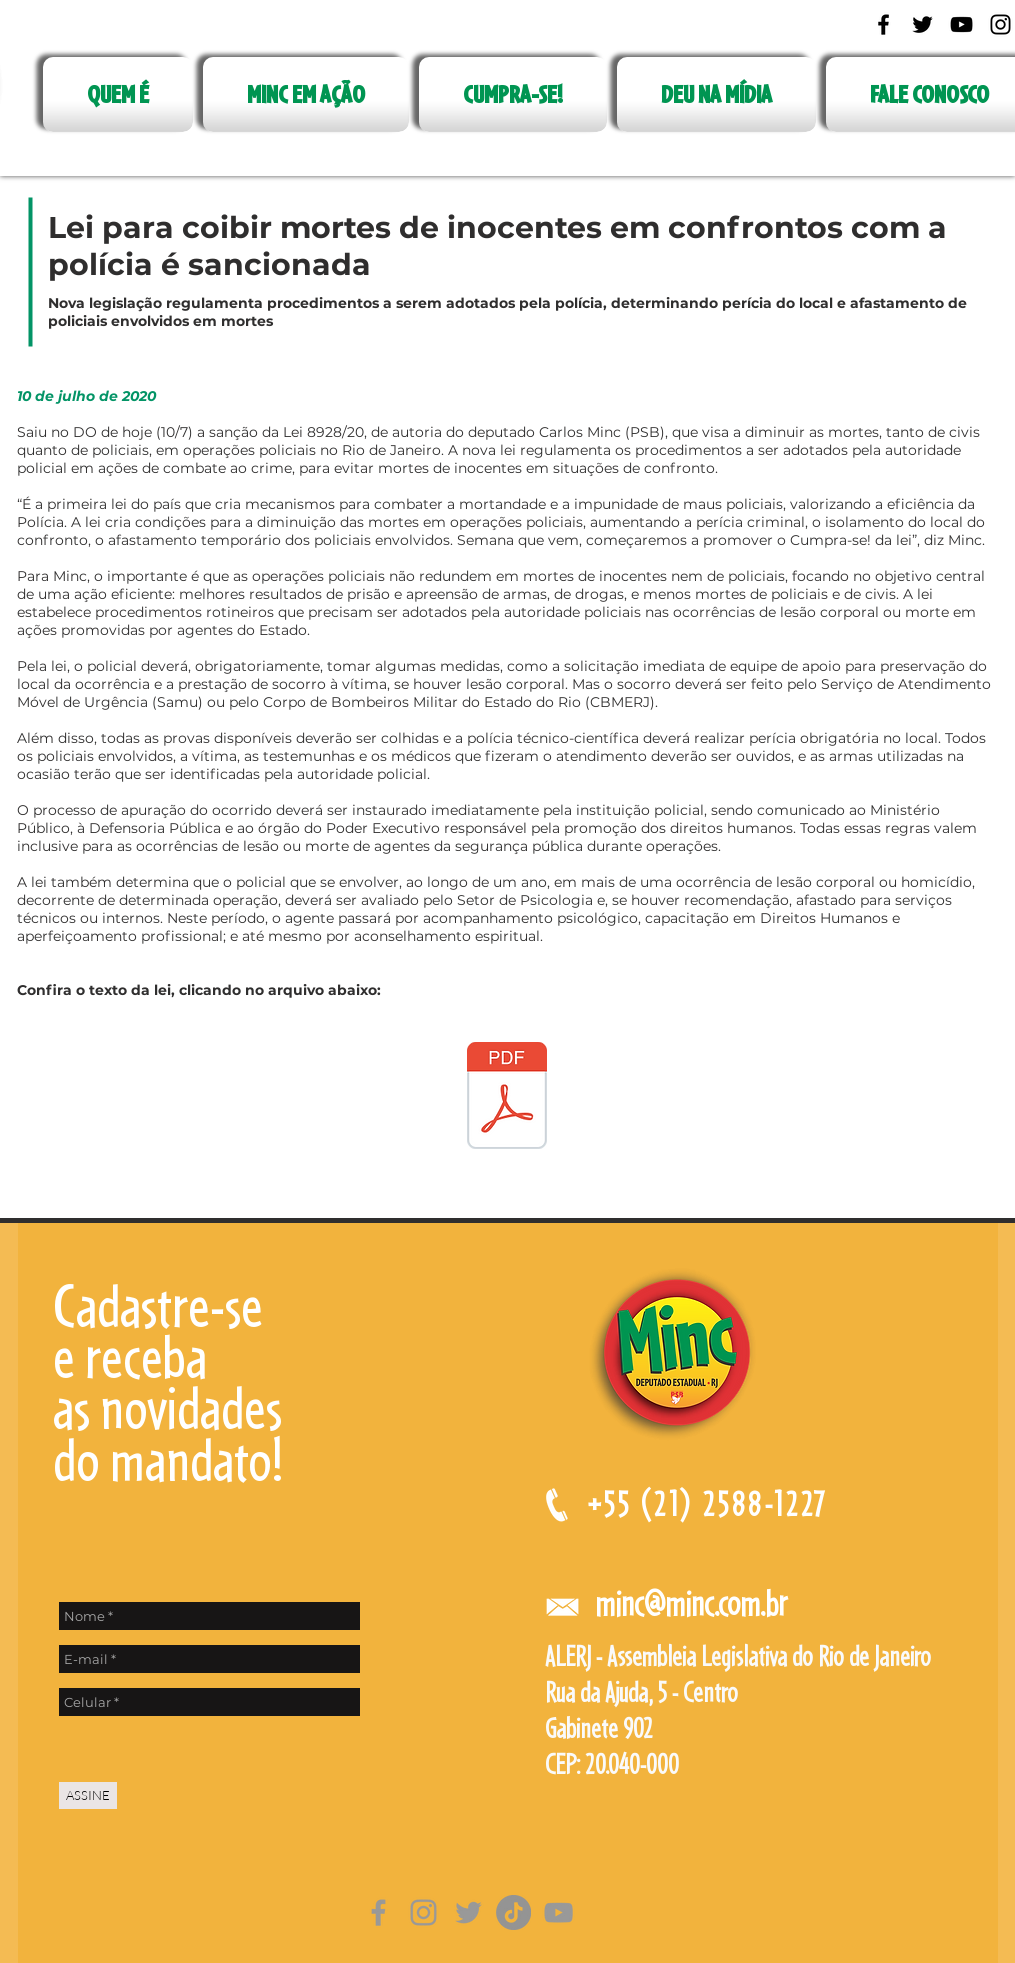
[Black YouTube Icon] (961, 24)
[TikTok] (513, 1912)
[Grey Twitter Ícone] (468, 1912)
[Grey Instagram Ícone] (423, 1912)
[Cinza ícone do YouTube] (558, 1912)
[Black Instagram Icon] (1000, 24)
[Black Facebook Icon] (883, 24)
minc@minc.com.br (691, 1603)
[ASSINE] (88, 1795)
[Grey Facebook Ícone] (378, 1912)
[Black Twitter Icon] (922, 24)
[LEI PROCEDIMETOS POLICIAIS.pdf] (507, 1098)
